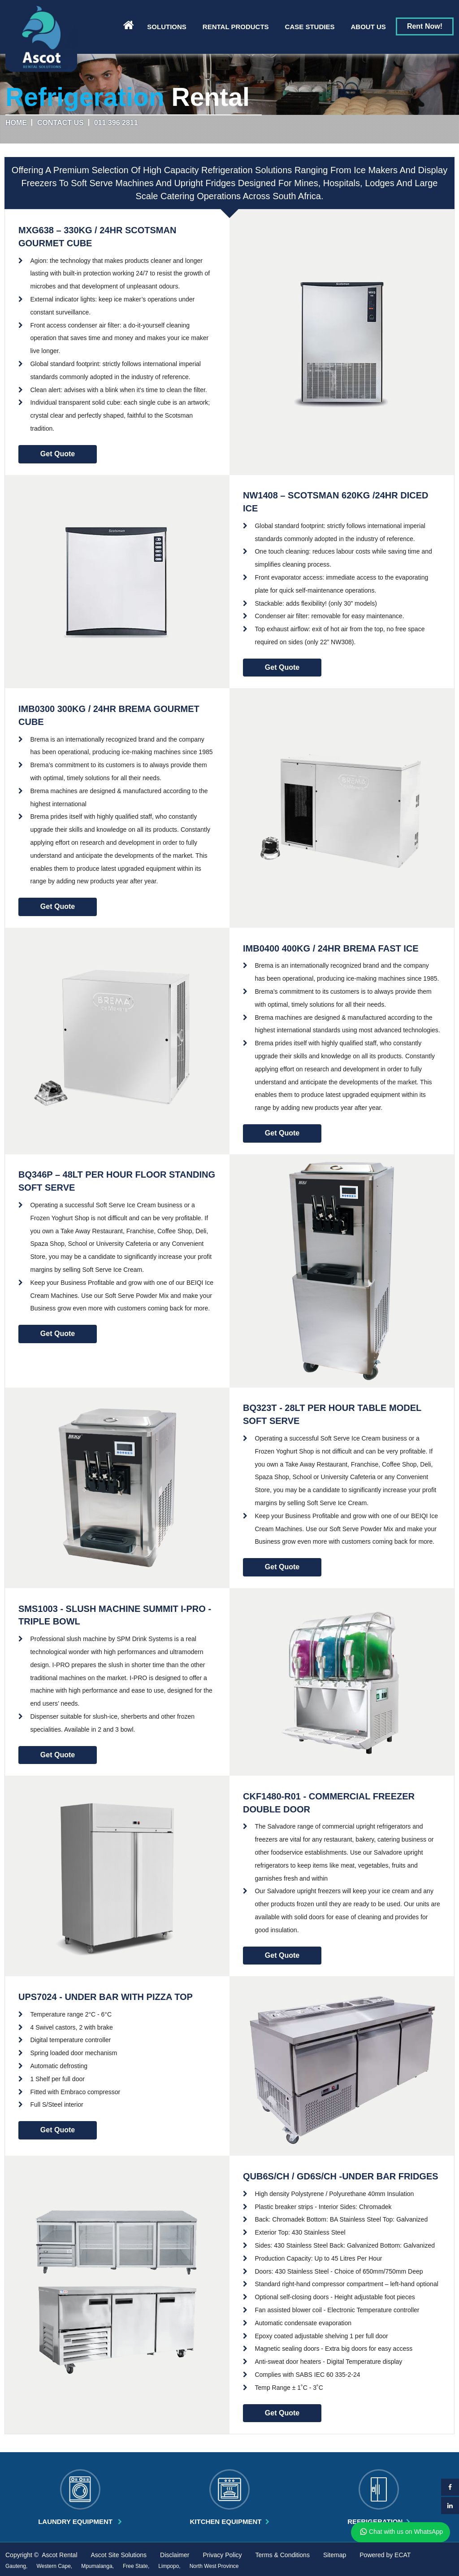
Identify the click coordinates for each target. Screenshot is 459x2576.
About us (368, 27)
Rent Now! (424, 26)
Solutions (166, 27)
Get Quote (57, 454)
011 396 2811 (116, 122)
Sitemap (334, 2555)
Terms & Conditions (282, 2555)
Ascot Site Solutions (119, 2555)
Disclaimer (174, 2555)
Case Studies (310, 27)
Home (16, 122)
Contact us (60, 122)
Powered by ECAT (385, 2555)
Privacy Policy (222, 2555)
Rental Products (236, 27)
